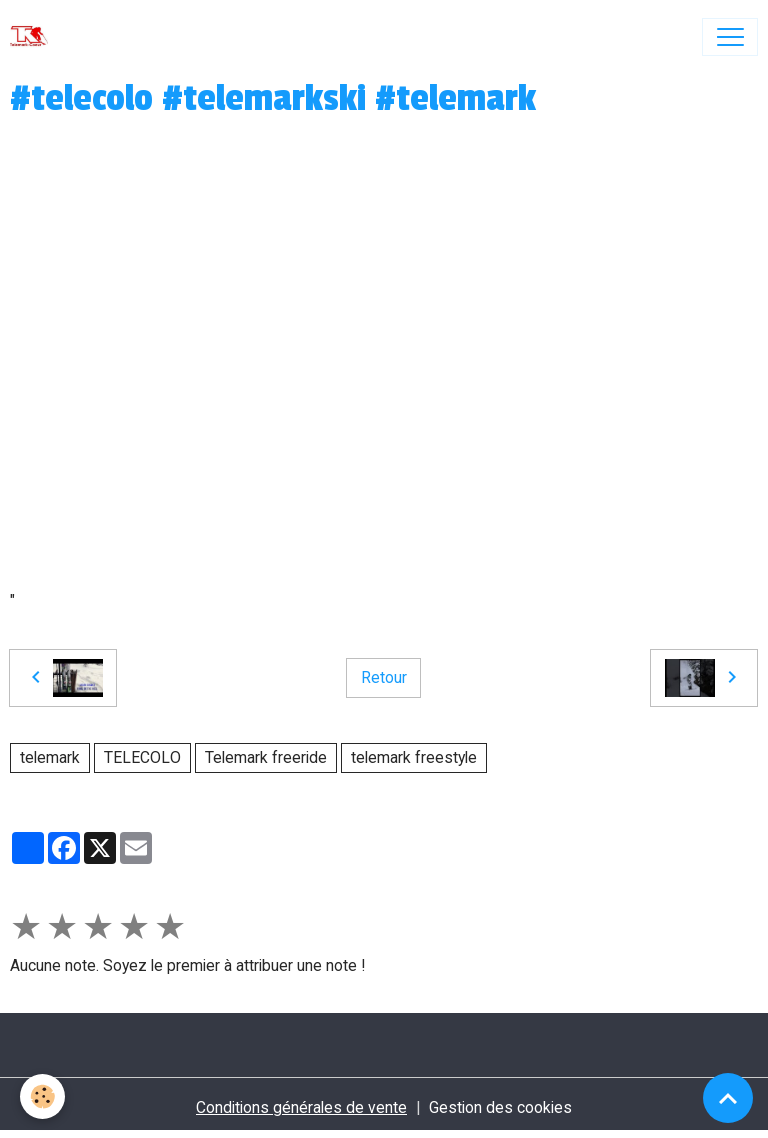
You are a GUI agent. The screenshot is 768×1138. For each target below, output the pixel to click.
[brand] (33, 37)
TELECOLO (142, 757)
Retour (384, 677)
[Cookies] (42, 1096)
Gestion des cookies (500, 1107)
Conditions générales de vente (301, 1107)
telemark (50, 757)
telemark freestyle (414, 757)
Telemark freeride (266, 757)
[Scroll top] (728, 1098)
